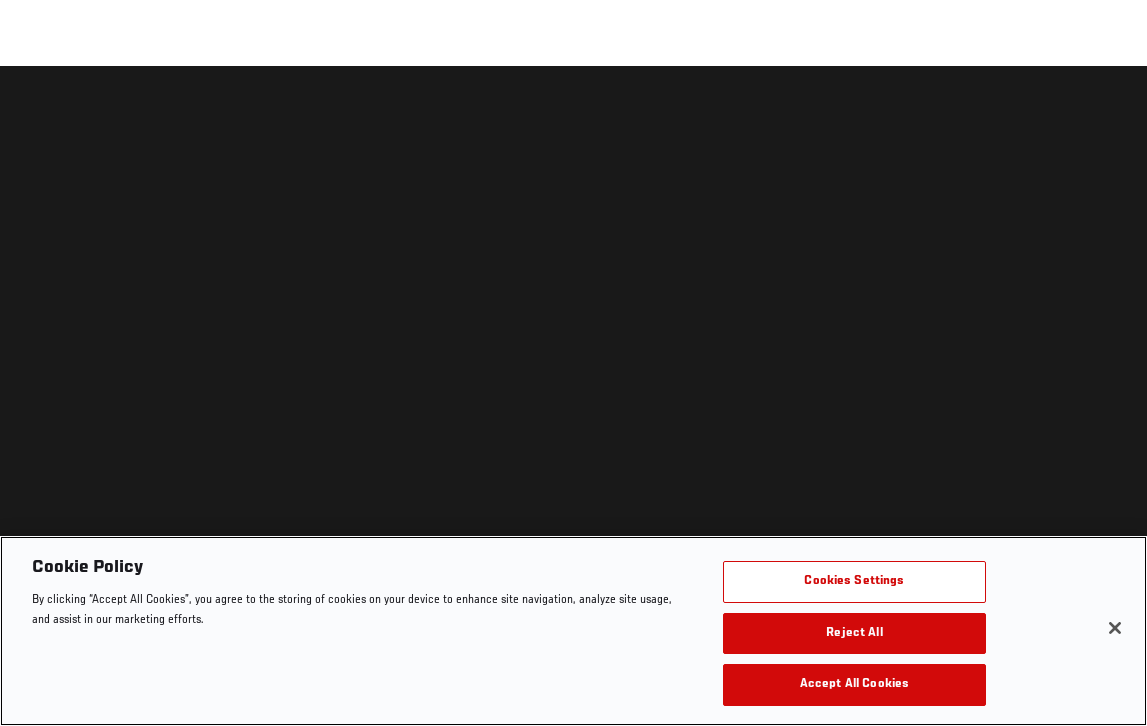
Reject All (854, 633)
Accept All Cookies (854, 684)
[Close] (1115, 628)
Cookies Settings (854, 581)
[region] (573, 631)
